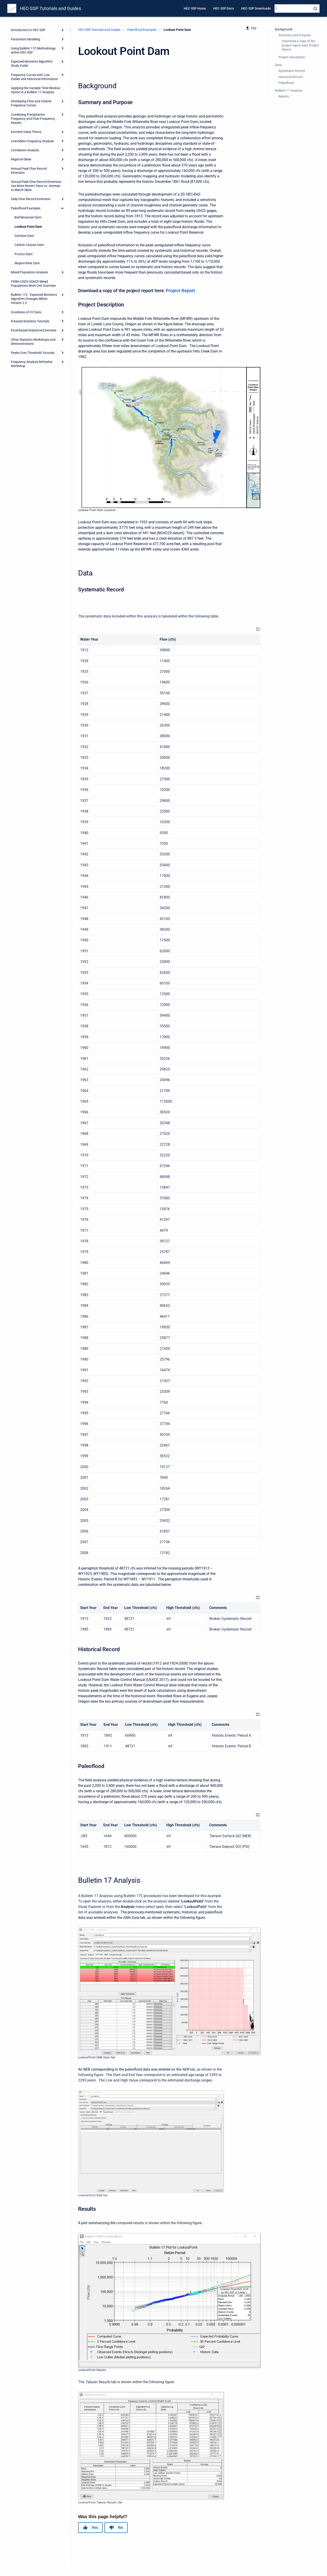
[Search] (297, 8)
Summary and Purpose (294, 35)
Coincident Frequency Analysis (32, 141)
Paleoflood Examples (25, 208)
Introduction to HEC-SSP (28, 30)
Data (278, 65)
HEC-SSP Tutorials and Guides (50, 8)
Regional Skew (21, 159)
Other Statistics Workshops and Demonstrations (33, 341)
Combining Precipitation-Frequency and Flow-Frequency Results (33, 119)
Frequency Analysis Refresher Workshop (31, 364)
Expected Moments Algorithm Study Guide (31, 63)
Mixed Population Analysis (29, 272)
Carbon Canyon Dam (29, 245)
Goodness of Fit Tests (26, 312)
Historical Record (290, 77)
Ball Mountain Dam (28, 217)
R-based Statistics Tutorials (30, 321)
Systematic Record (291, 71)
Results (283, 96)
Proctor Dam (23, 254)
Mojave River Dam (27, 263)
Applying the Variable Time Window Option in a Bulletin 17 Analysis (35, 90)
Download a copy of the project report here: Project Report (300, 45)
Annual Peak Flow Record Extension (29, 170)
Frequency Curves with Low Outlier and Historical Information (34, 77)
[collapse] (62, 208)
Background (283, 29)
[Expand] (62, 29)
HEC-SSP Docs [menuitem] (223, 8)
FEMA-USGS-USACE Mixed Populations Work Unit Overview (33, 283)
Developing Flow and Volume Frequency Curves (31, 103)
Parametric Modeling (25, 39)
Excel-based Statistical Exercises (33, 330)
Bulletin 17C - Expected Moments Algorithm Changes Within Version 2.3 (34, 299)
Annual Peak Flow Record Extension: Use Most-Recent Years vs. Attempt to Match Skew (36, 186)
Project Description (291, 57)
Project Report (180, 290)
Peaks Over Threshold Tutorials (32, 353)
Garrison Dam (24, 236)
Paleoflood (286, 83)
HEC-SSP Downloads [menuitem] (256, 8)
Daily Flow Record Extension (30, 199)
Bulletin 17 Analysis (288, 90)
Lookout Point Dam (28, 226)
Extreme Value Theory (26, 132)
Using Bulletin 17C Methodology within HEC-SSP (33, 50)
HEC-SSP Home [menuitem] (195, 8)
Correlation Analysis (25, 150)
